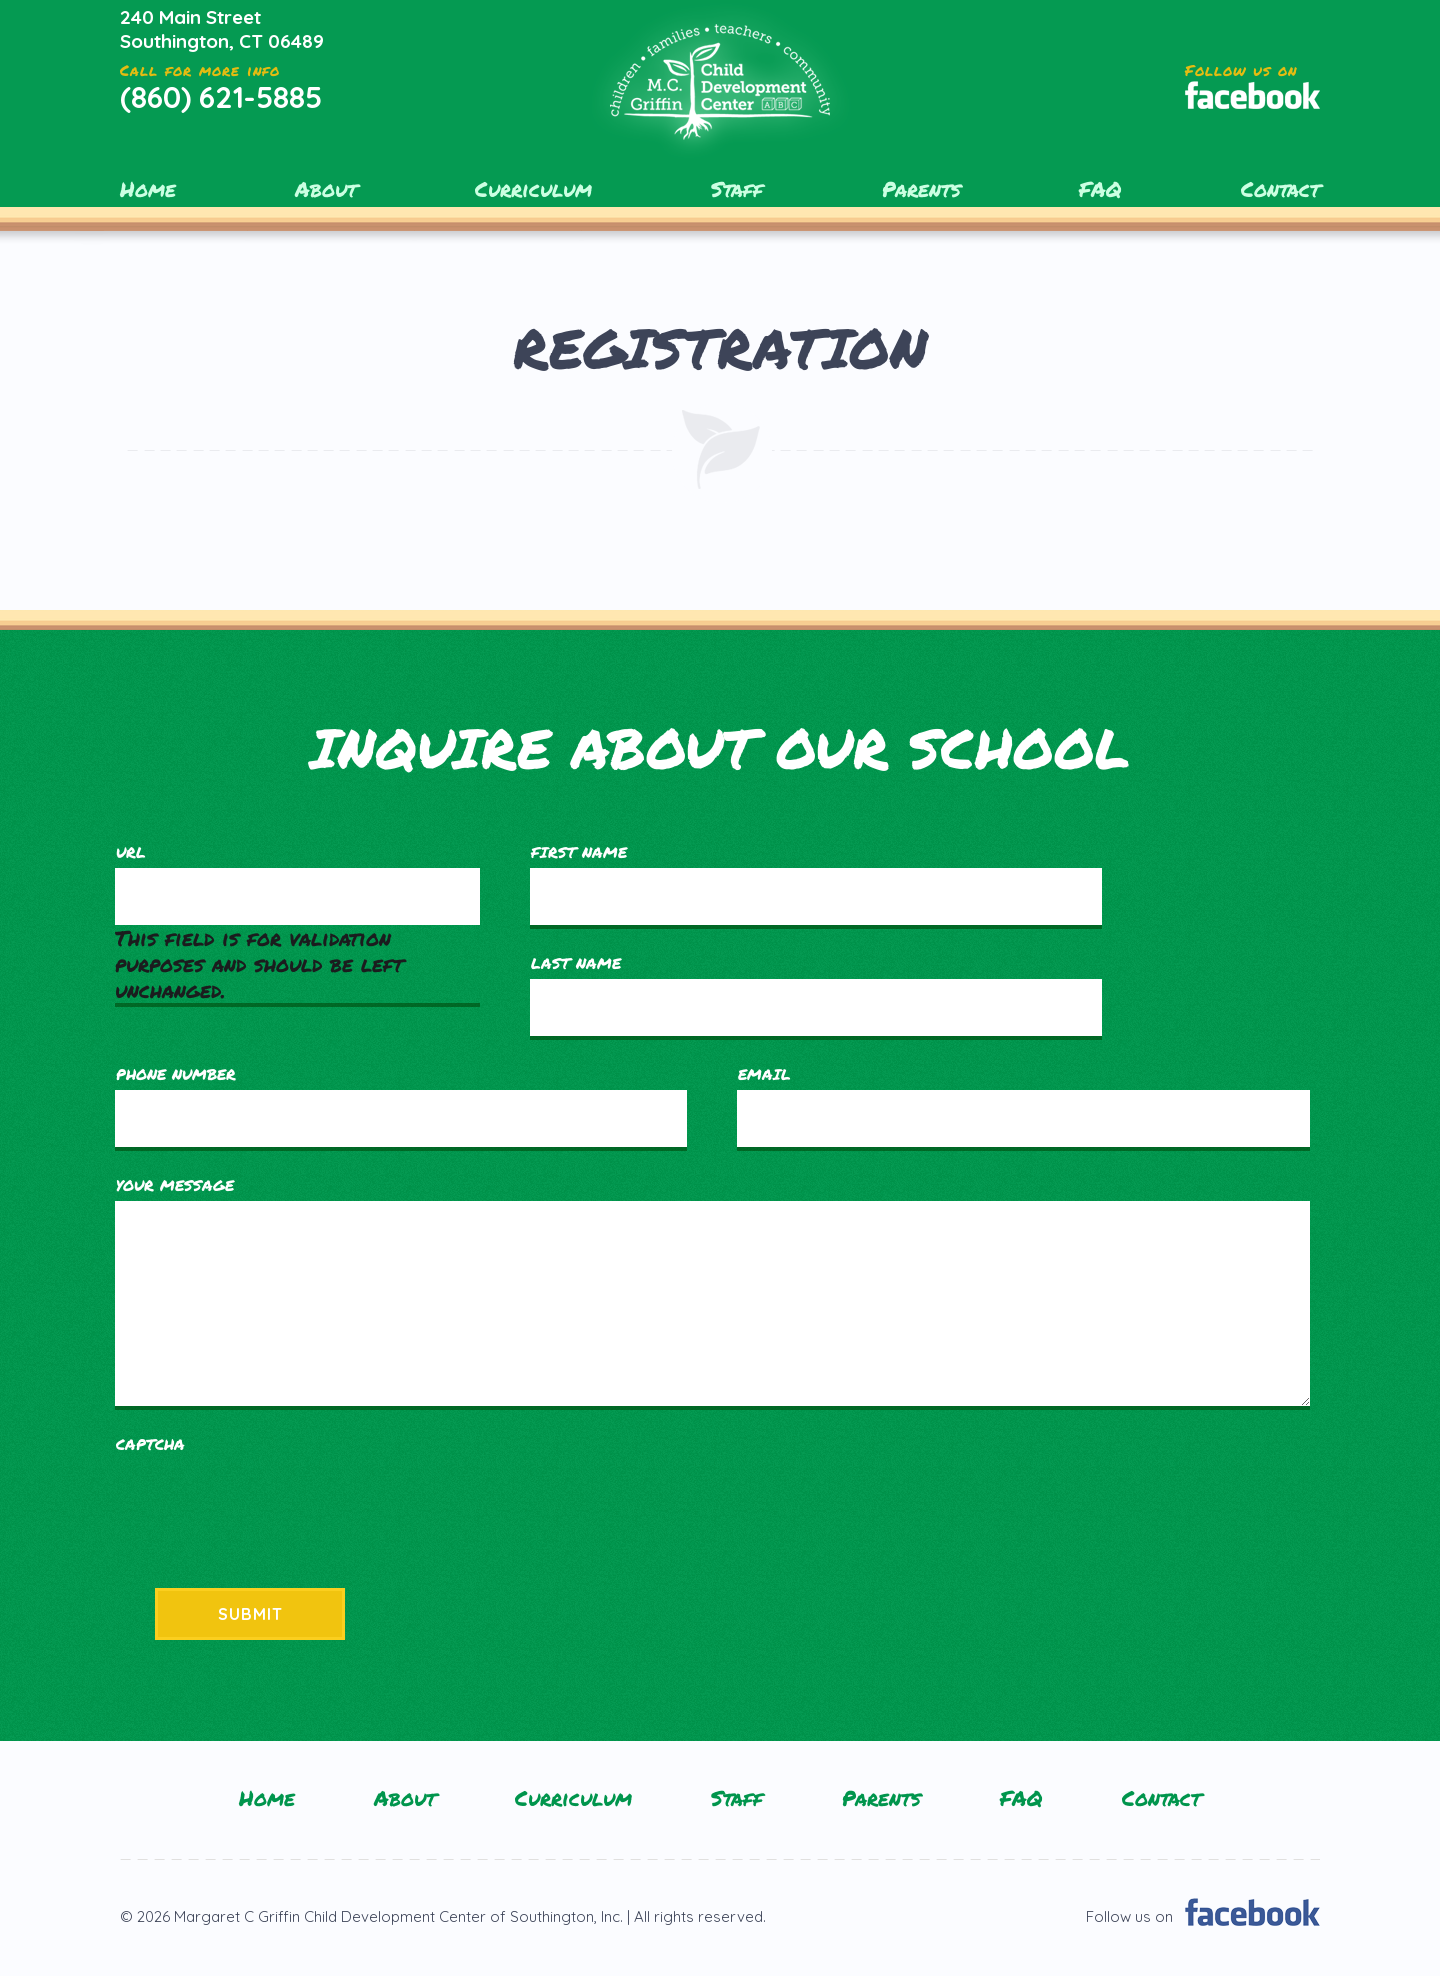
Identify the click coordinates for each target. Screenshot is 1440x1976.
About (326, 189)
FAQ (1100, 189)
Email (764, 1074)
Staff (737, 189)
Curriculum (533, 189)
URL (131, 852)
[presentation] (267, 1499)
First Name (579, 852)
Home (148, 189)
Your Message (175, 1185)
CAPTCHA (150, 1444)
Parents (921, 189)
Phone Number (176, 1074)
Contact (1280, 189)
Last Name (576, 963)
